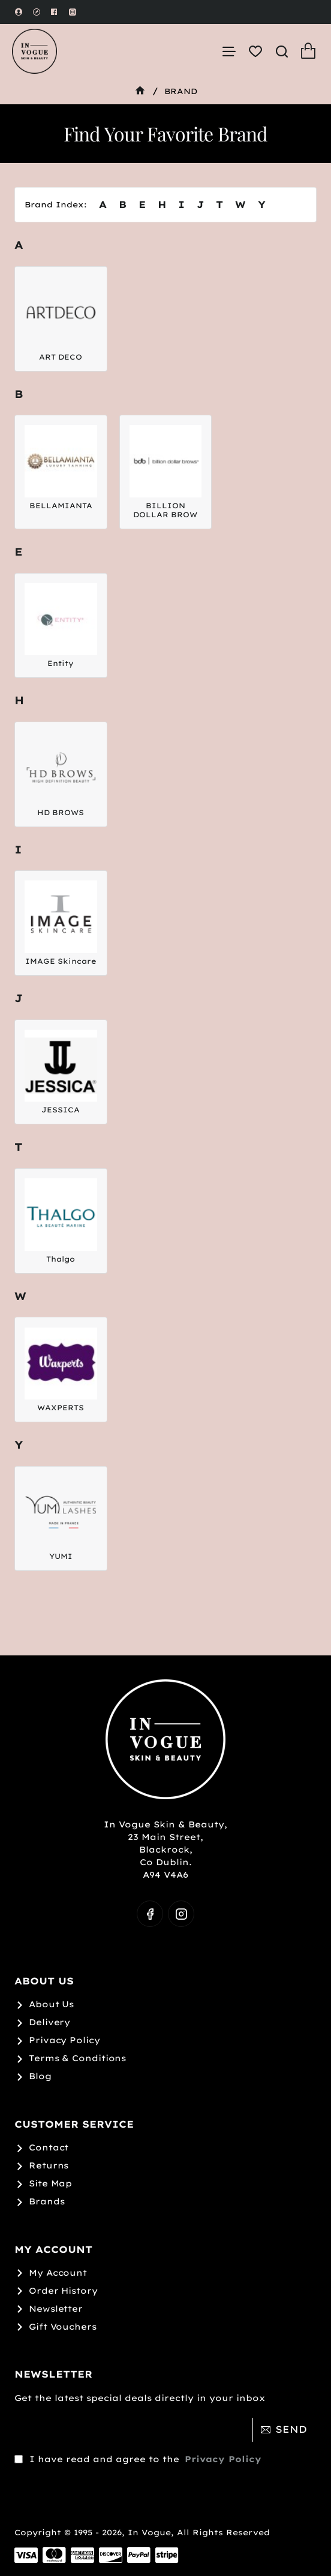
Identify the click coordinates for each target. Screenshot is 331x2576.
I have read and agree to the (139, 2441)
